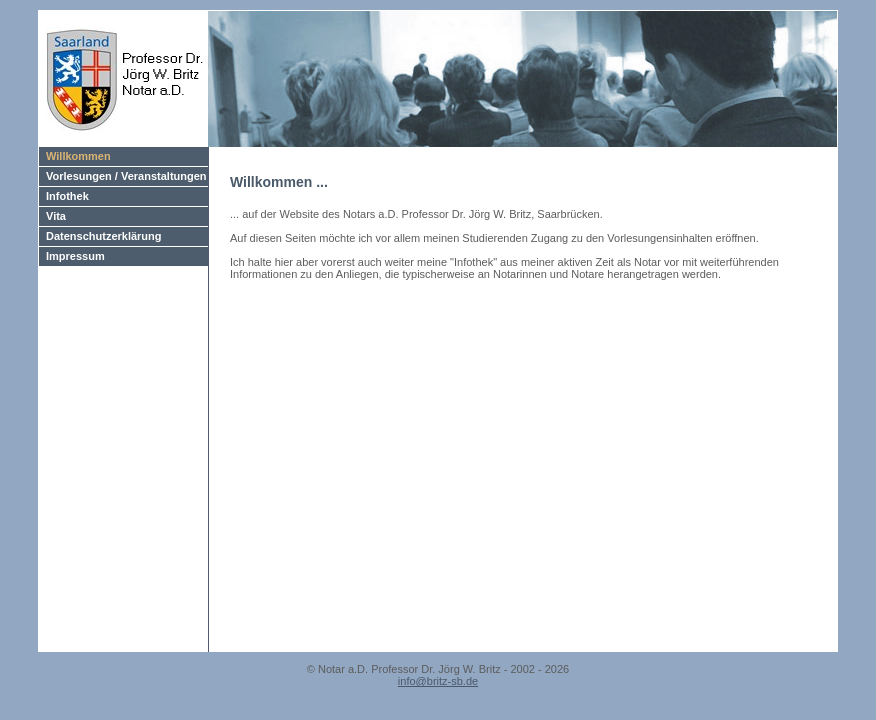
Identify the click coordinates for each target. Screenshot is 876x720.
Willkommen (78, 156)
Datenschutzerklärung (104, 236)
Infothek (67, 196)
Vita (56, 216)
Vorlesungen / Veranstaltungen (126, 176)
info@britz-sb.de (438, 681)
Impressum (75, 256)
